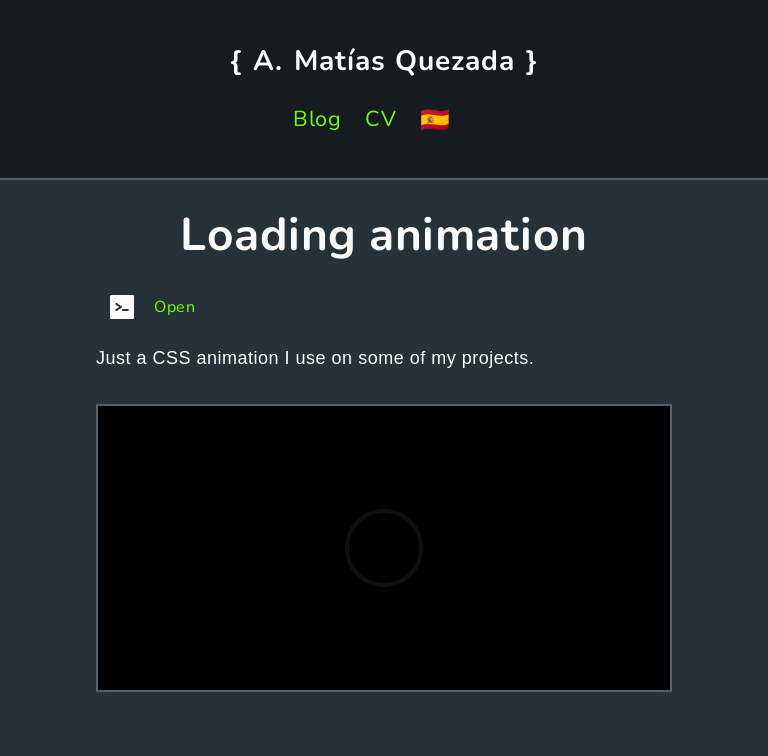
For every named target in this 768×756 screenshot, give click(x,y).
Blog (317, 119)
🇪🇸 (435, 120)
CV (380, 119)
